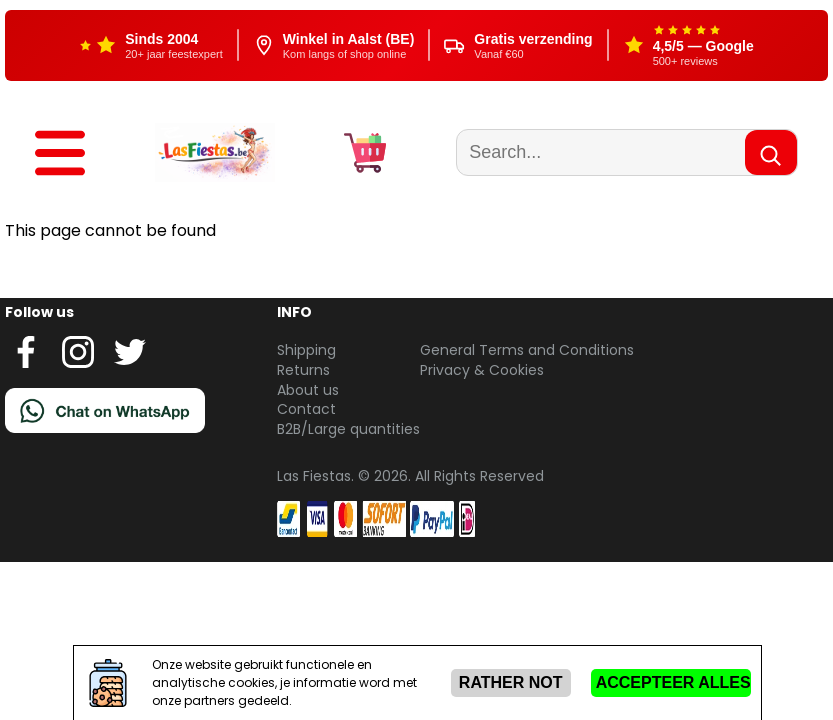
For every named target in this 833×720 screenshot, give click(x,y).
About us (308, 390)
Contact (306, 409)
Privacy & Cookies (482, 370)
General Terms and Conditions (527, 350)
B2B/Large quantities (348, 429)
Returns (303, 370)
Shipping (306, 350)
